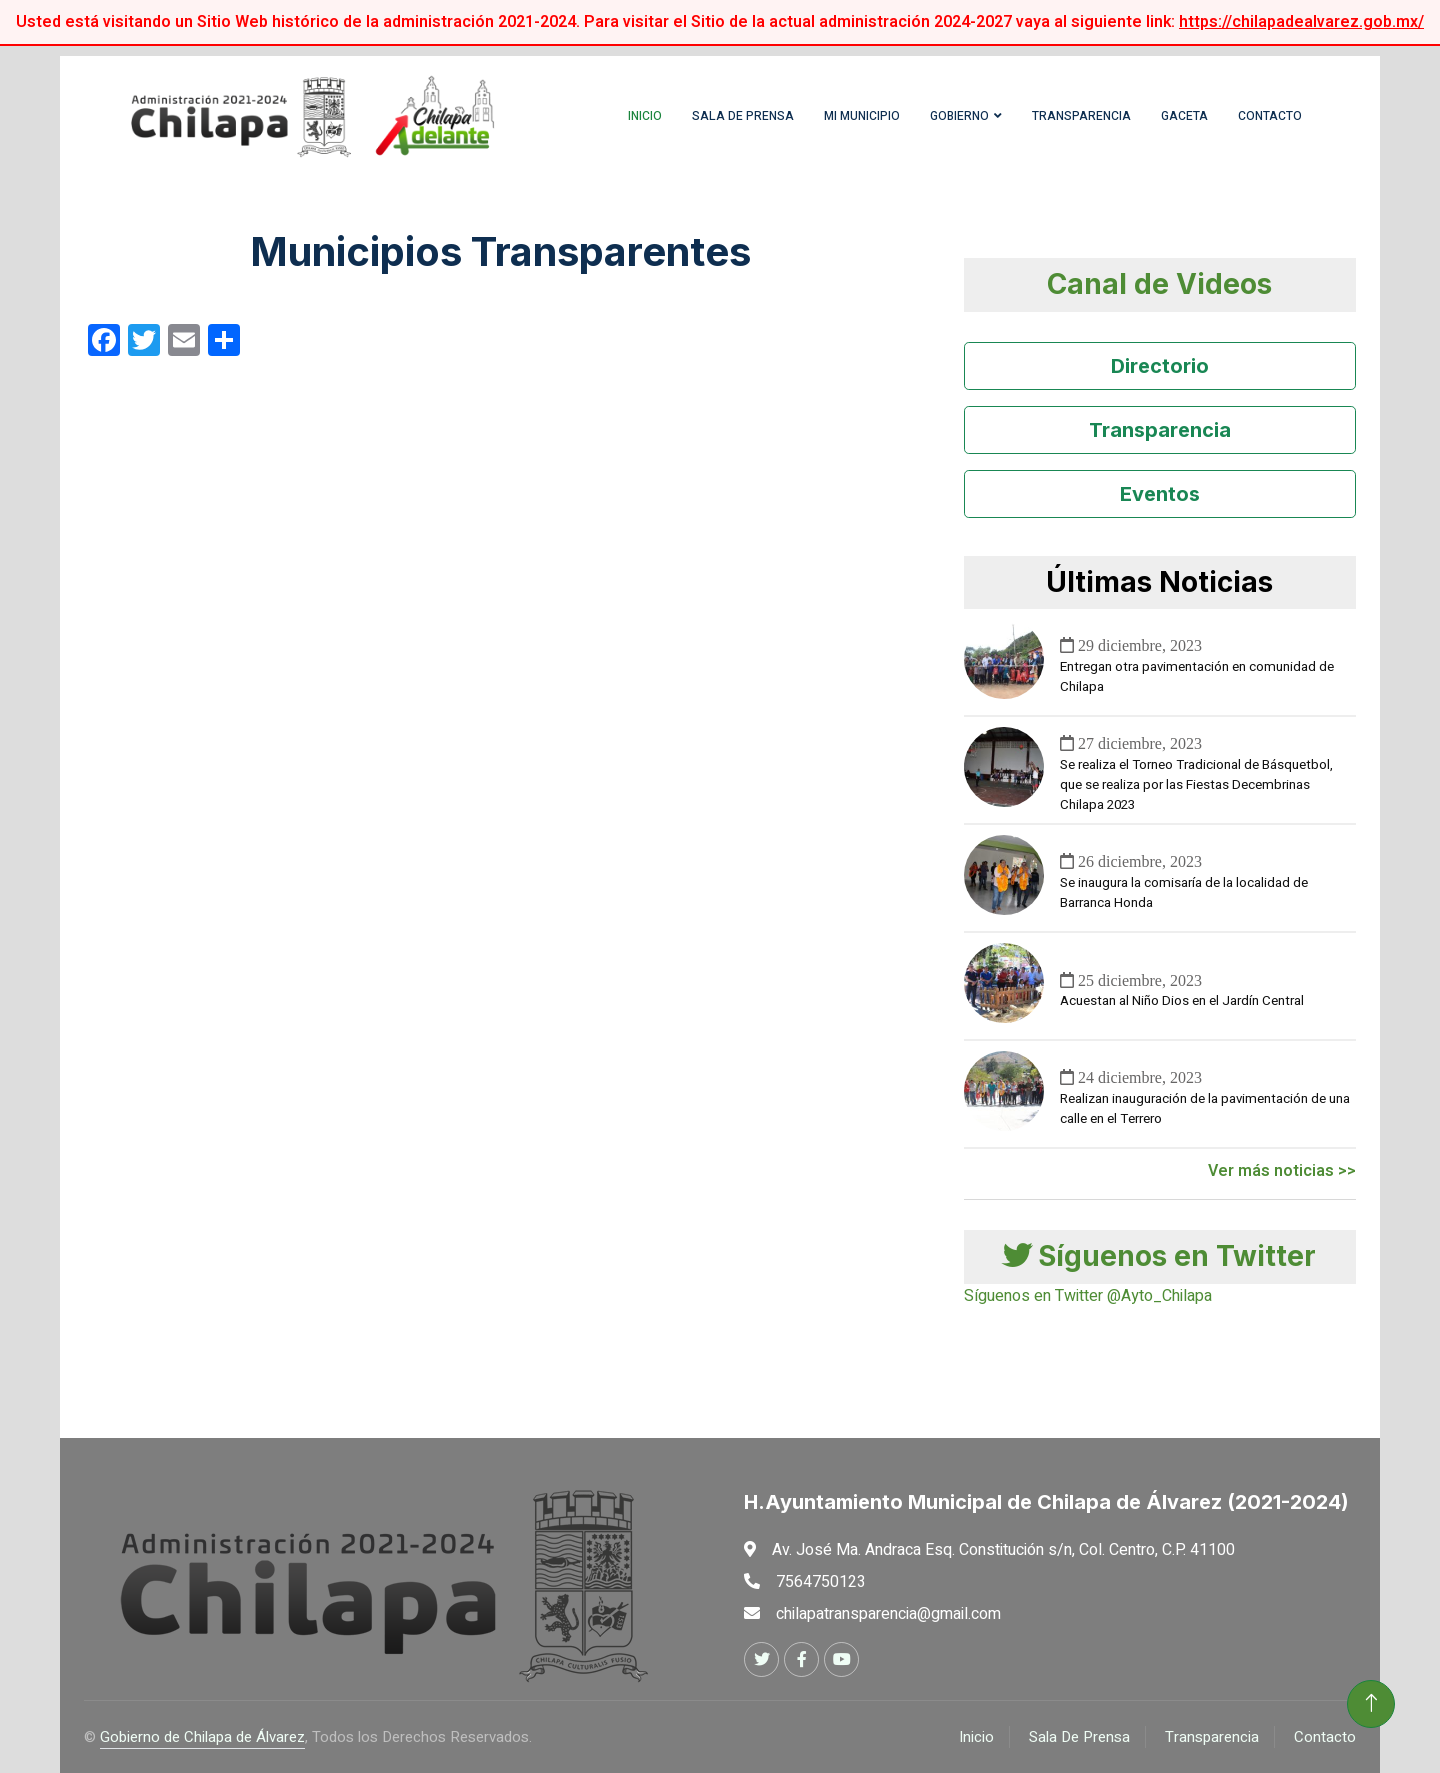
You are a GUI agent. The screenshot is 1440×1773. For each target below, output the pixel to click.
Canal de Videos (1159, 284)
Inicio (645, 116)
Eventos (1160, 494)
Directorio (1160, 366)
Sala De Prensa (1079, 1737)
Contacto (1270, 116)
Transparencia (1081, 116)
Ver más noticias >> (1282, 1171)
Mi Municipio (862, 116)
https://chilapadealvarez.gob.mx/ (1301, 22)
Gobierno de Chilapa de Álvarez (202, 1737)
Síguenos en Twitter (1159, 1256)
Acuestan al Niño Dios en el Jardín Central (1182, 1001)
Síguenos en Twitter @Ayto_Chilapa (1088, 1296)
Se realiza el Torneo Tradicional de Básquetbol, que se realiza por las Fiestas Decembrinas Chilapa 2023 (1196, 785)
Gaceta (1184, 116)
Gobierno (959, 116)
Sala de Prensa (743, 116)
